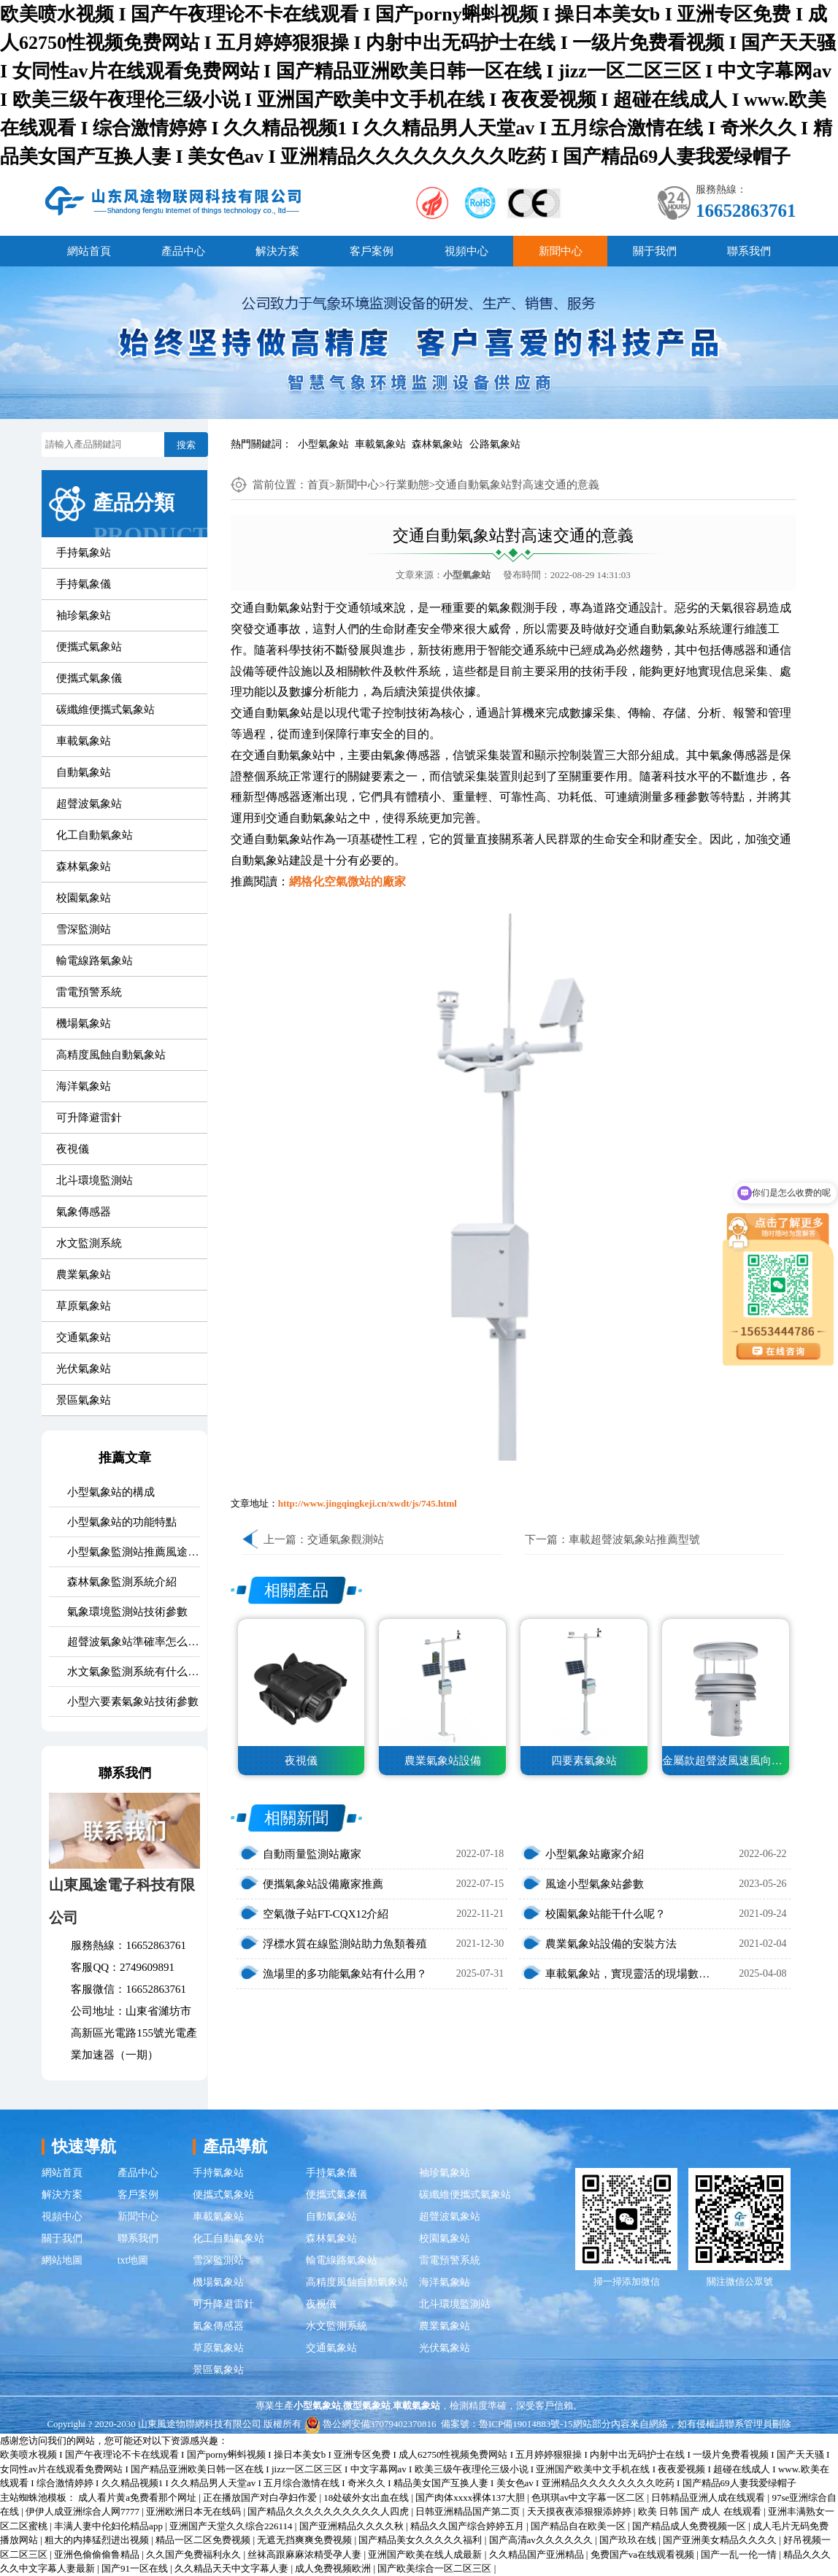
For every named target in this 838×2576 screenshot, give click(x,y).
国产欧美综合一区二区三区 (435, 2568)
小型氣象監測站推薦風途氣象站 (133, 1552)
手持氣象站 (83, 552)
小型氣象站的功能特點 (122, 1522)
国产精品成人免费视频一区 (690, 2526)
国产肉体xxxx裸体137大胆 (471, 2497)
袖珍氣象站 (83, 615)
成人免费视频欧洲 (334, 2568)
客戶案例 (371, 251)
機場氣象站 (83, 1023)
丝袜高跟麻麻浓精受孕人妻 (305, 2554)
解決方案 (277, 251)
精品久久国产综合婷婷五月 (468, 2526)
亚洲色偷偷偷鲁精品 (98, 2554)
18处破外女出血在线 (367, 2497)
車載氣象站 (380, 444)
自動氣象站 (83, 772)
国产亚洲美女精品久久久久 (721, 2539)
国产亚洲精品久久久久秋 (352, 2526)
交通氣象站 (83, 1337)
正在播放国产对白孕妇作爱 (261, 2497)
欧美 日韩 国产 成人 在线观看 (701, 2511)
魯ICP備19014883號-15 (526, 2423)
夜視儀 (72, 1149)
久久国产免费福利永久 (194, 2554)
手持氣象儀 (83, 584)
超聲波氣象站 (89, 804)
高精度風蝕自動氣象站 (111, 1055)
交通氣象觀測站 (345, 1539)
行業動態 (407, 485)
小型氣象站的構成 (111, 1492)
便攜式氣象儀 (89, 678)
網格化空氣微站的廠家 (347, 881)
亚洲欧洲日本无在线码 (194, 2511)
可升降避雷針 (89, 1117)
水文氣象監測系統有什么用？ (133, 1671)
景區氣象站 (83, 1400)
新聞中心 (561, 251)
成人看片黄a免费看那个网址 (138, 2497)
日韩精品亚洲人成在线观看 (709, 2497)
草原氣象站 (83, 1306)
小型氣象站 (323, 444)
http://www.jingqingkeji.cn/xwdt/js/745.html (367, 1503)
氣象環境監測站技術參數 (127, 1612)
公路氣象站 (494, 444)
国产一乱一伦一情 (740, 2554)
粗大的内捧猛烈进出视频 (98, 2539)
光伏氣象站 (83, 1368)
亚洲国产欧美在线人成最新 (426, 2554)
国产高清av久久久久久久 (542, 2539)
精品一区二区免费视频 (204, 2539)
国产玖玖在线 (628, 2539)
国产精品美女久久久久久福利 (421, 2539)
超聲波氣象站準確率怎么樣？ (133, 1642)
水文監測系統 (89, 1243)
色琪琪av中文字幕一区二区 (589, 2497)
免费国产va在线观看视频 (644, 2554)
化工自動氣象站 (94, 835)
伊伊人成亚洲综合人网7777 (84, 2511)
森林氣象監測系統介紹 (122, 1582)
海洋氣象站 (83, 1086)
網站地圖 (62, 2260)
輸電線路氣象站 (94, 960)
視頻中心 (466, 251)
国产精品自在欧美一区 (579, 2526)
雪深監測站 (83, 929)
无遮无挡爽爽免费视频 (305, 2539)
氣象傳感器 (83, 1212)
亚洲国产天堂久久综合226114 (232, 2526)
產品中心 (183, 251)
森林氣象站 (437, 444)
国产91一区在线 (135, 2568)
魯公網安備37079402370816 (370, 2423)
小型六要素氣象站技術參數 (133, 1701)
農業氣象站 (83, 1274)
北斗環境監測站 (94, 1180)
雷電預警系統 (89, 992)
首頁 (318, 485)
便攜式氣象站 (89, 647)
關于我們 (655, 251)
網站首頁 (89, 251)
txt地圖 (133, 2260)
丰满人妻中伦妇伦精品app (109, 2526)
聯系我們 (749, 251)
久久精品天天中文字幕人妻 (232, 2568)
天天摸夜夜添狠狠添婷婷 (580, 2511)
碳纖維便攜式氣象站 (105, 709)
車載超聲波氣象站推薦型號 (634, 1539)
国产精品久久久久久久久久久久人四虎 (329, 2511)
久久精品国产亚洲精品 (537, 2554)
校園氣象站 (83, 898)
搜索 (186, 444)
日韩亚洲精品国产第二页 (468, 2511)
